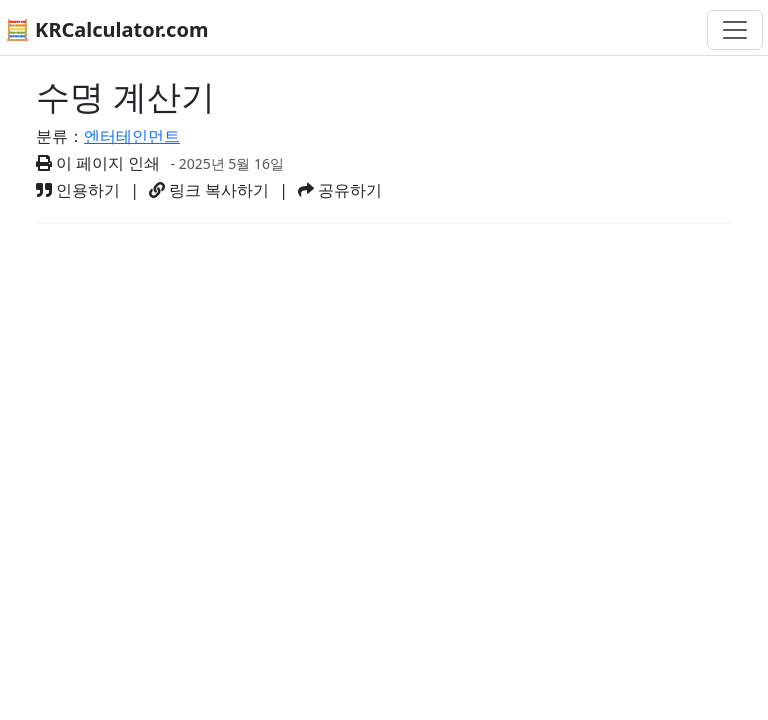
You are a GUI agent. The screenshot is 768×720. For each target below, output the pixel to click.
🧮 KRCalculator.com (106, 29)
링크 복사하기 (209, 190)
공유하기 (340, 190)
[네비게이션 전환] (735, 30)
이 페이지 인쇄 (98, 163)
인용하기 (78, 190)
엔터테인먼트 (132, 136)
